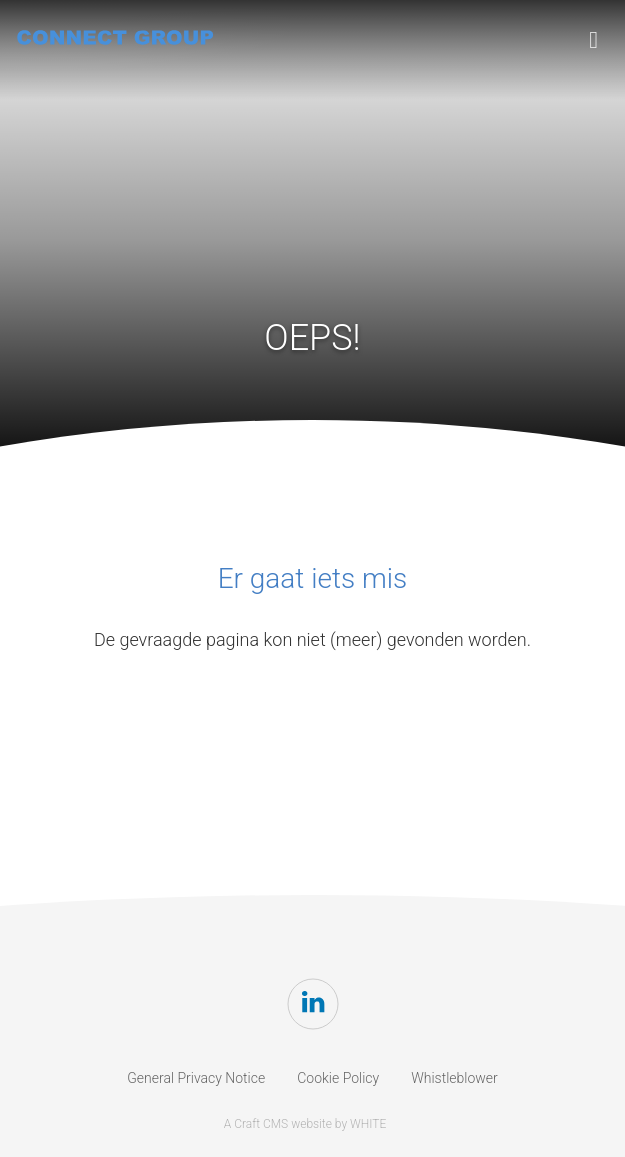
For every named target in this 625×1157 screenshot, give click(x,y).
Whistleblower (454, 1078)
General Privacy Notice (196, 1078)
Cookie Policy (338, 1078)
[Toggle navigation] (593, 40)
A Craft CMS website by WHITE (305, 1124)
